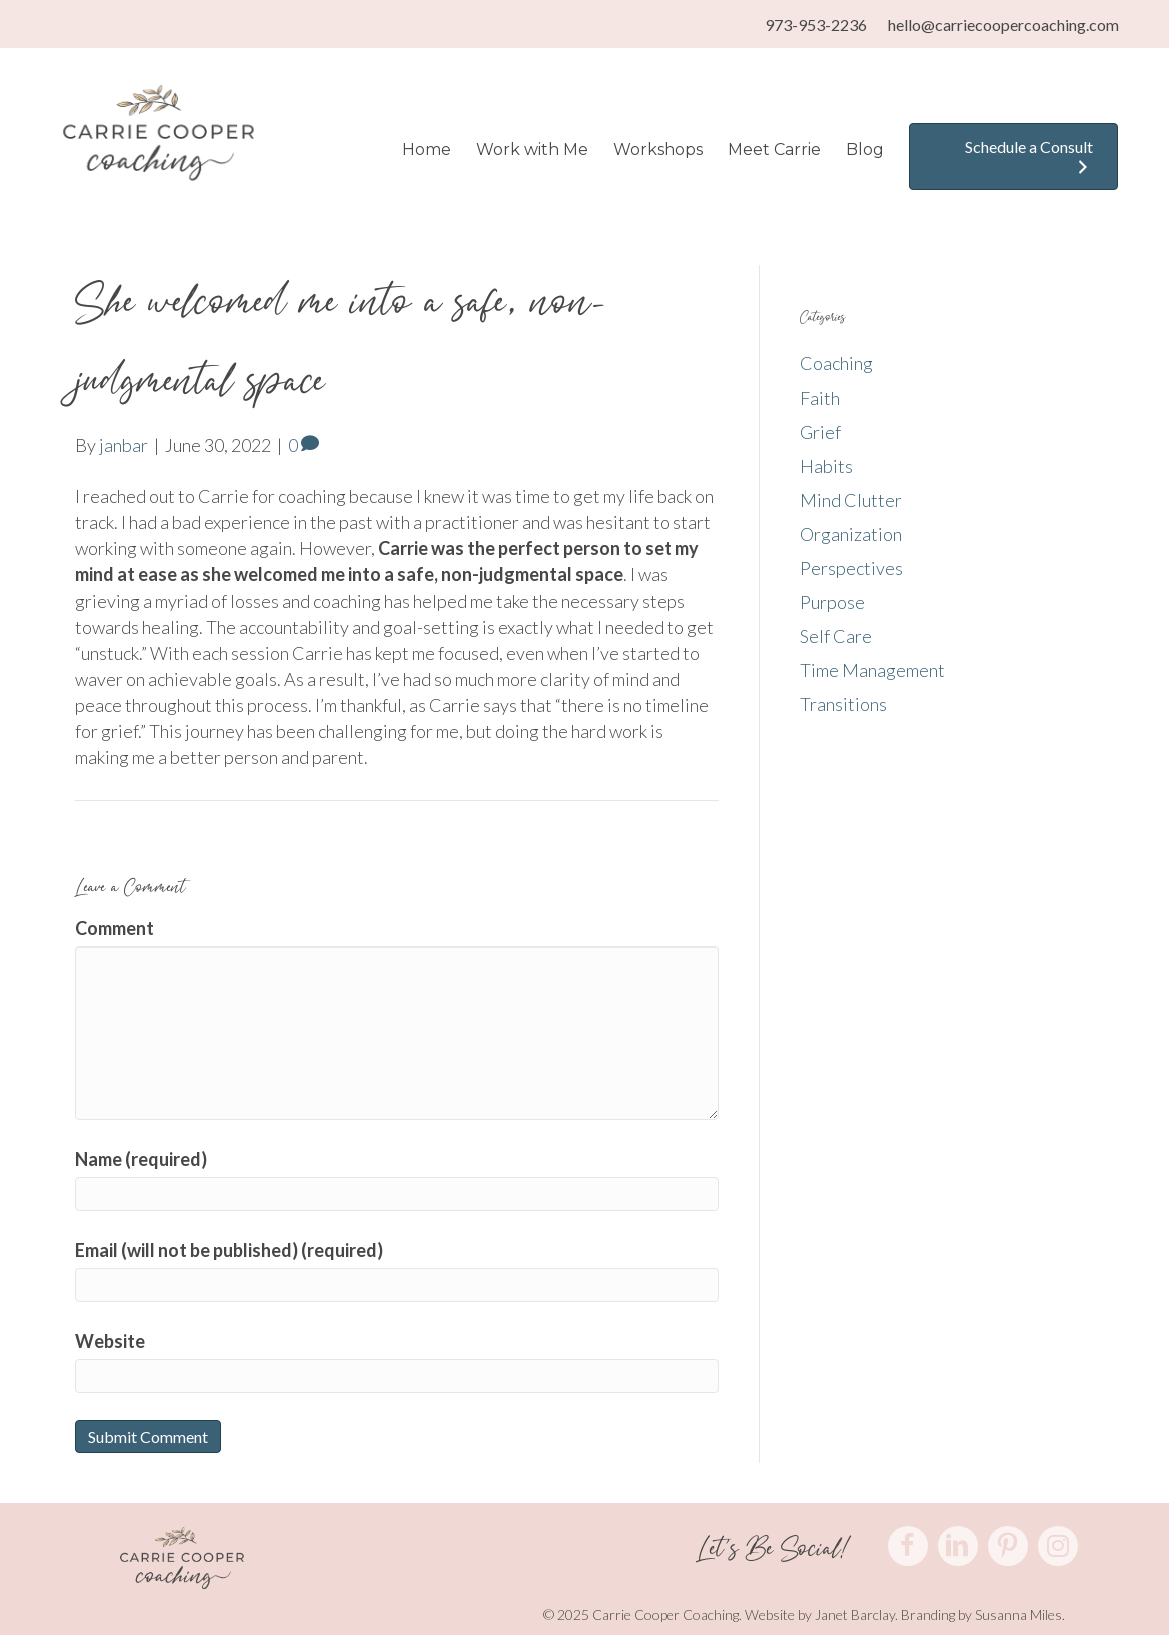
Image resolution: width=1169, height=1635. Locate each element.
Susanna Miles (1018, 1614)
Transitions (843, 704)
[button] (908, 1546)
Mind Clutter (851, 500)
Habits (826, 466)
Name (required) (141, 1159)
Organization (851, 534)
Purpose (832, 602)
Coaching (836, 363)
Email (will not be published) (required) (229, 1250)
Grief (820, 432)
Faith (820, 398)
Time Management (872, 670)
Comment (114, 928)
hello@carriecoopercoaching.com (1003, 24)
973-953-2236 (816, 24)
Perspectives (851, 568)
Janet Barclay (855, 1614)
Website (110, 1341)
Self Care (836, 636)
